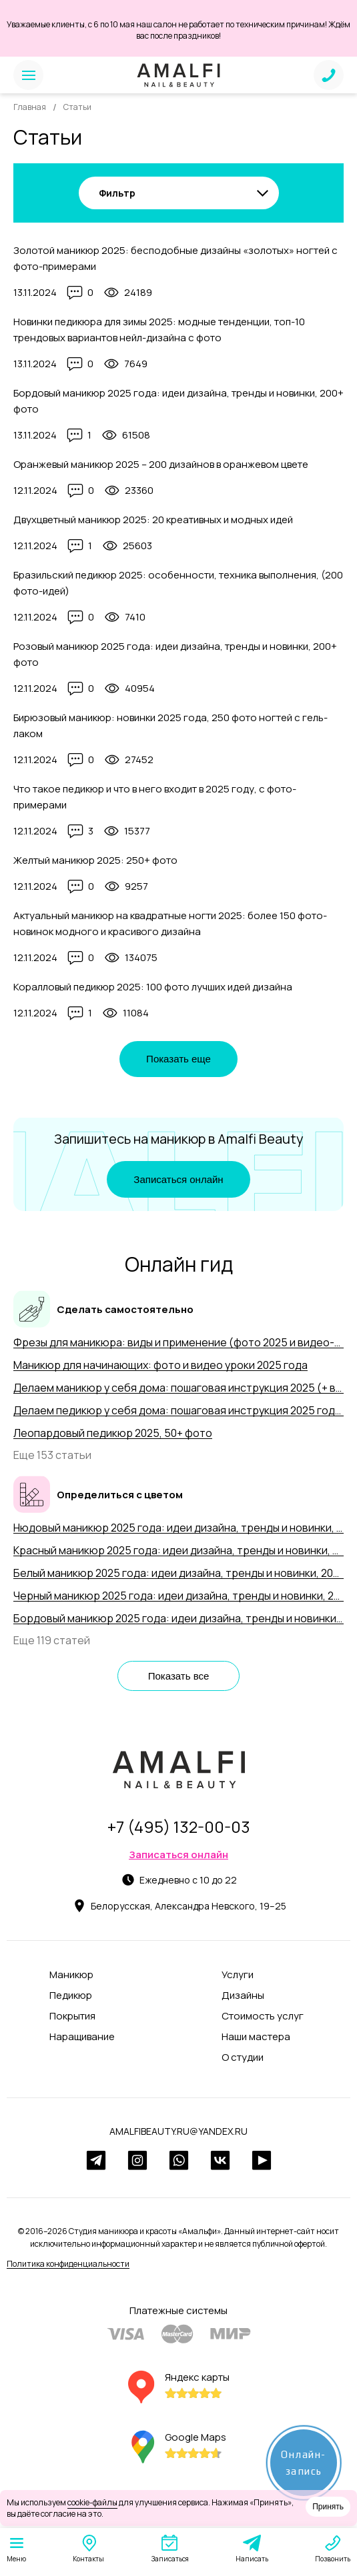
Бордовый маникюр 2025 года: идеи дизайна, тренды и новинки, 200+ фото (178, 401)
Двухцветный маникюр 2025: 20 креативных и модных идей (153, 520)
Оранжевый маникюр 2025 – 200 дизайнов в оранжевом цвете (160, 464)
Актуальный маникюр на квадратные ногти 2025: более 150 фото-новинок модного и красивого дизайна (170, 923)
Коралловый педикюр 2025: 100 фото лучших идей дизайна (152, 987)
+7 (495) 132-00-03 (178, 1827)
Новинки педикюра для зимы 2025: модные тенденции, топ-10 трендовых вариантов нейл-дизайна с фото (159, 330)
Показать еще (178, 1058)
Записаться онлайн (178, 1179)
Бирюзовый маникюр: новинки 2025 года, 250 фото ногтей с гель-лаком (170, 725)
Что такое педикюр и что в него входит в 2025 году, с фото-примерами (154, 797)
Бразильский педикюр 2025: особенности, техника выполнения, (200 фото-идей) (178, 583)
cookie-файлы (92, 2502)
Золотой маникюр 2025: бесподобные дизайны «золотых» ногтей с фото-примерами (175, 258)
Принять (328, 2506)
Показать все (179, 1676)
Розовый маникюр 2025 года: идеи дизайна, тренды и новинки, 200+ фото (175, 654)
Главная (29, 107)
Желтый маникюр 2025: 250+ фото (95, 860)
